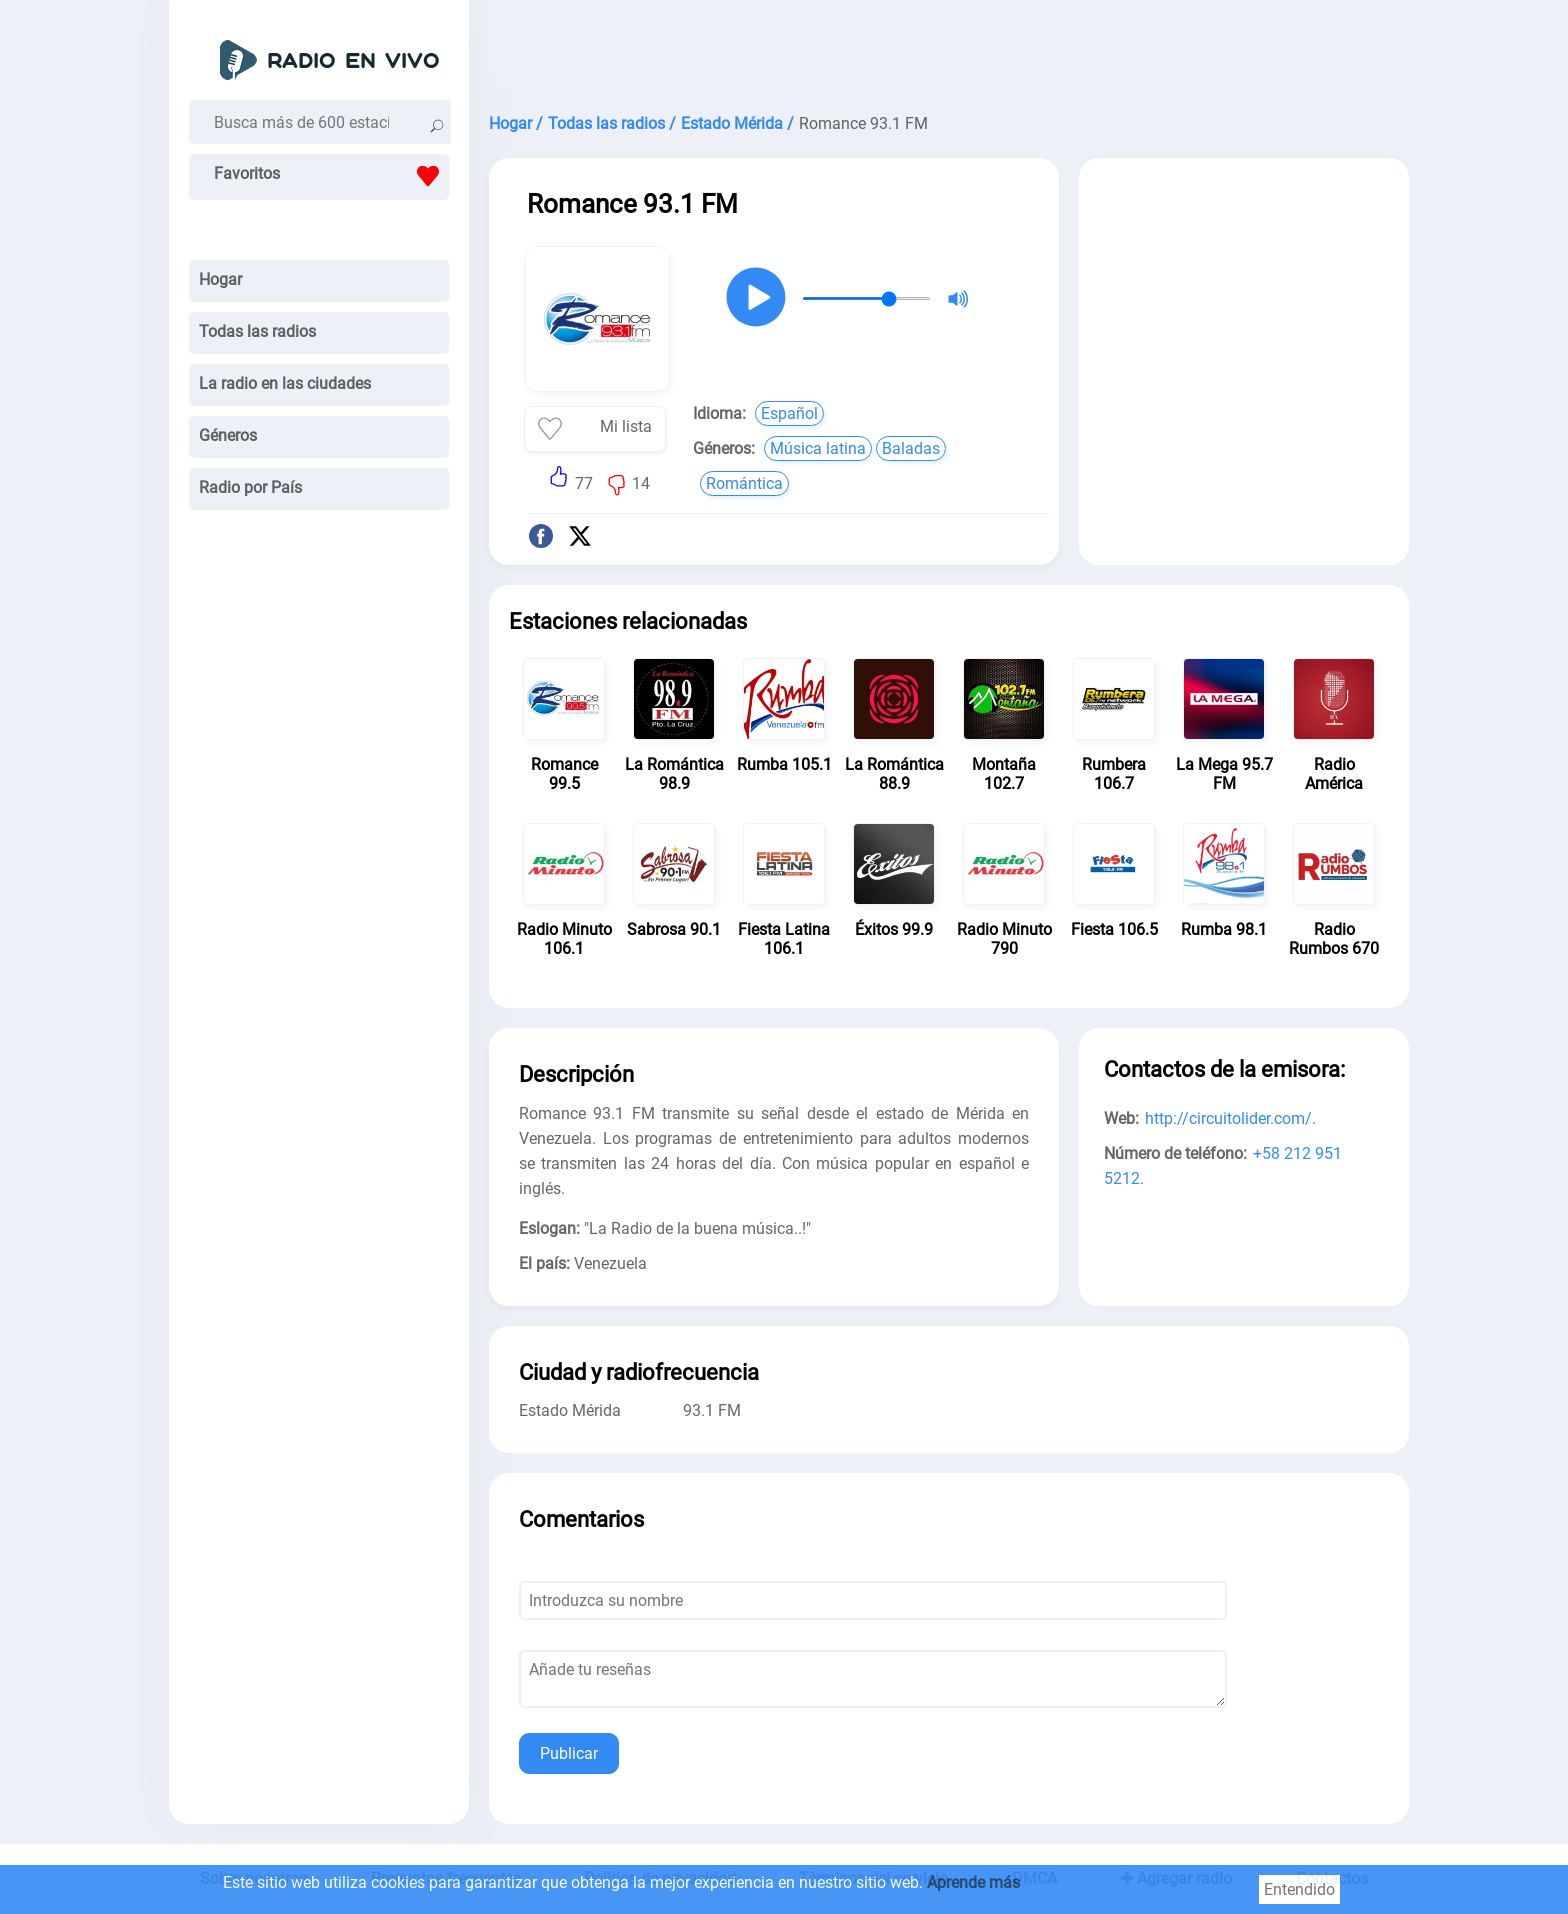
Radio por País (250, 487)
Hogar (220, 279)
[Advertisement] (949, 50)
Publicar (569, 1753)
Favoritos (331, 176)
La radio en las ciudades (285, 383)
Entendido (1299, 1889)
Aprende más (973, 1882)
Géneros (228, 435)
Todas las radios (257, 331)
